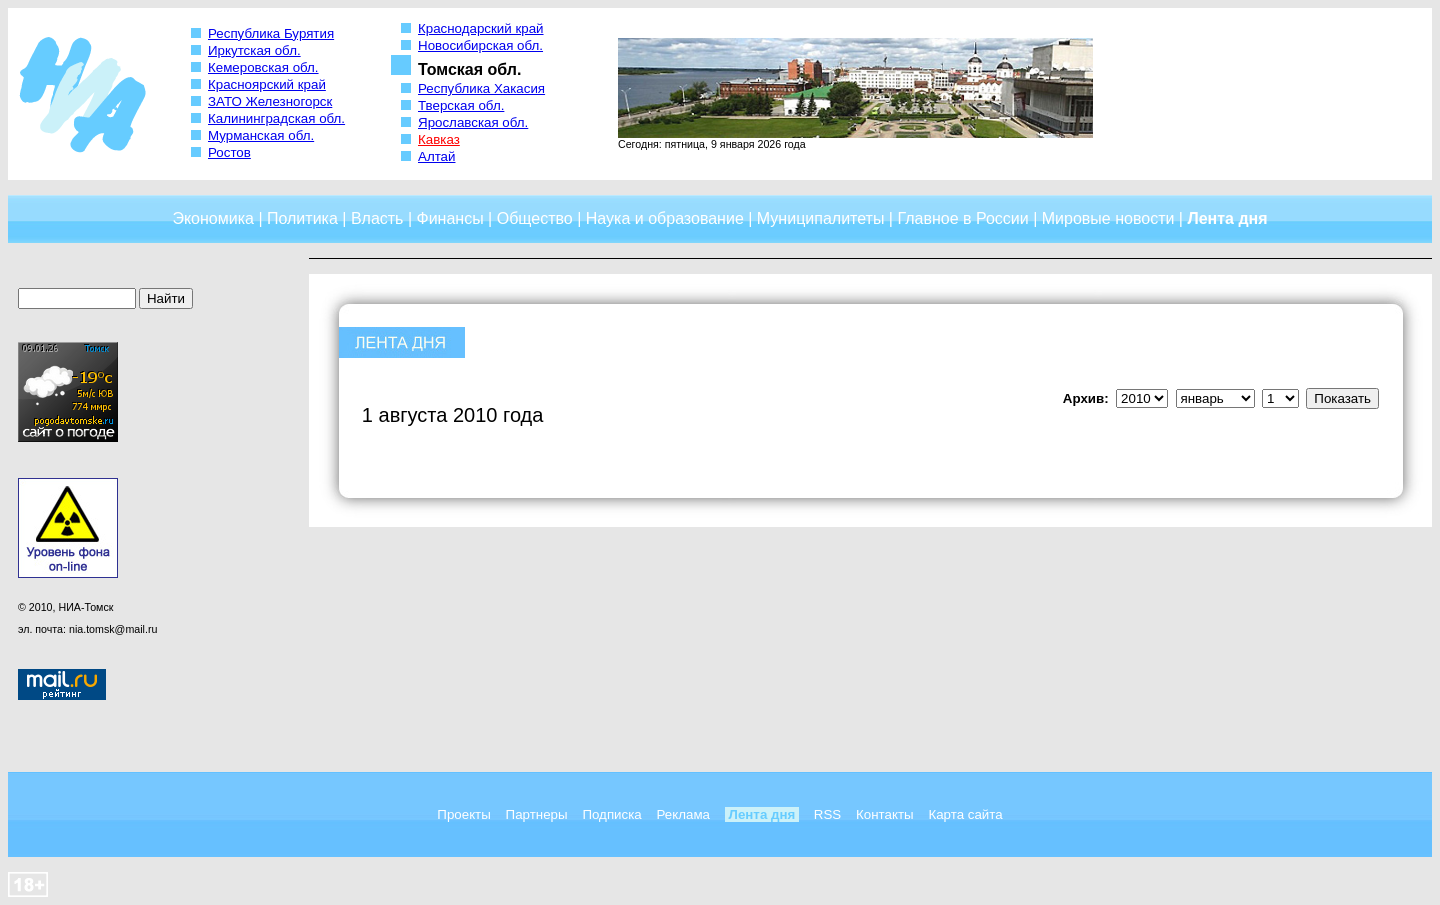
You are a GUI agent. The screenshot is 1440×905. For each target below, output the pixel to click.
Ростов (229, 152)
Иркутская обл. (254, 50)
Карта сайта (965, 814)
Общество (535, 218)
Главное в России (962, 218)
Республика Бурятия (271, 33)
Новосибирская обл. (480, 45)
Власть (377, 218)
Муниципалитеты (821, 218)
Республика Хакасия (481, 88)
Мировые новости (1108, 218)
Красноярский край (267, 84)
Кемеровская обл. (263, 67)
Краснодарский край (481, 28)
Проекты (463, 814)
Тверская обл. (461, 105)
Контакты (885, 814)
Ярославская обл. (473, 122)
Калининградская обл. (276, 118)
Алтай (436, 156)
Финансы (450, 218)
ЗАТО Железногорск (270, 101)
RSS (827, 814)
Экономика (213, 218)
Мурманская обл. (261, 135)
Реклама (683, 814)
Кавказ (439, 139)
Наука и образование (665, 218)
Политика (302, 218)
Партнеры (537, 814)
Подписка (611, 814)
